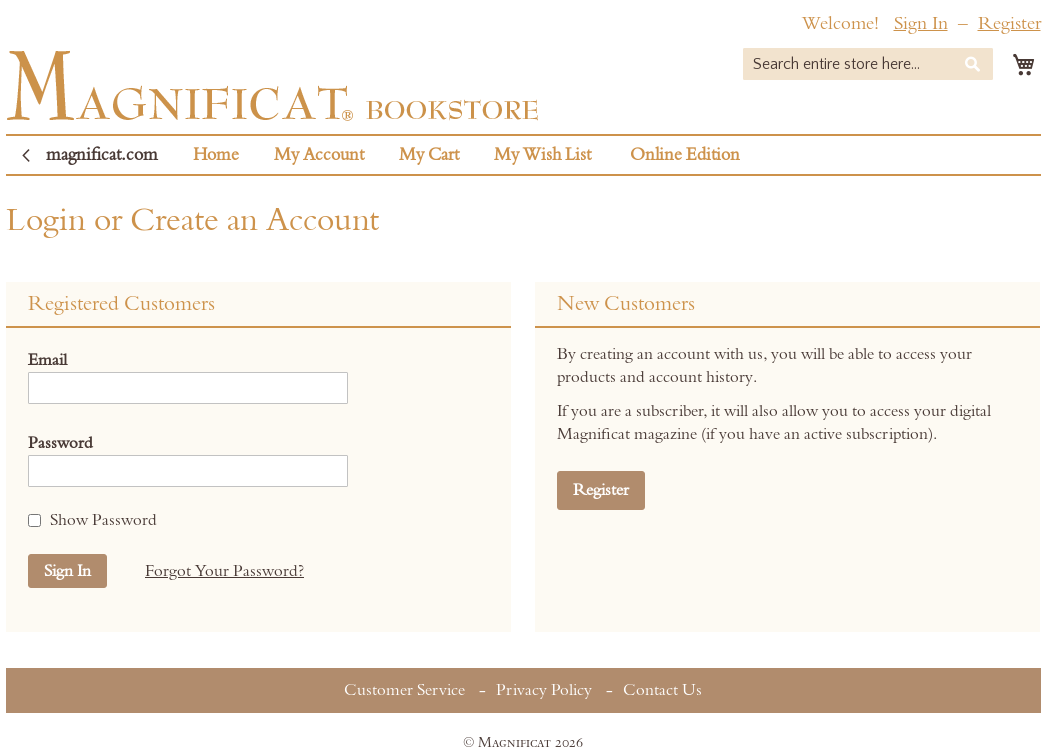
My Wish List (542, 155)
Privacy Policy (544, 690)
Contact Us (662, 690)
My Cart (429, 155)
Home (216, 155)
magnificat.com (102, 155)
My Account (319, 155)
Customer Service (404, 690)
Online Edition (685, 155)
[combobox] (868, 64)
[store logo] (272, 85)
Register (1009, 23)
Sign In (921, 23)
